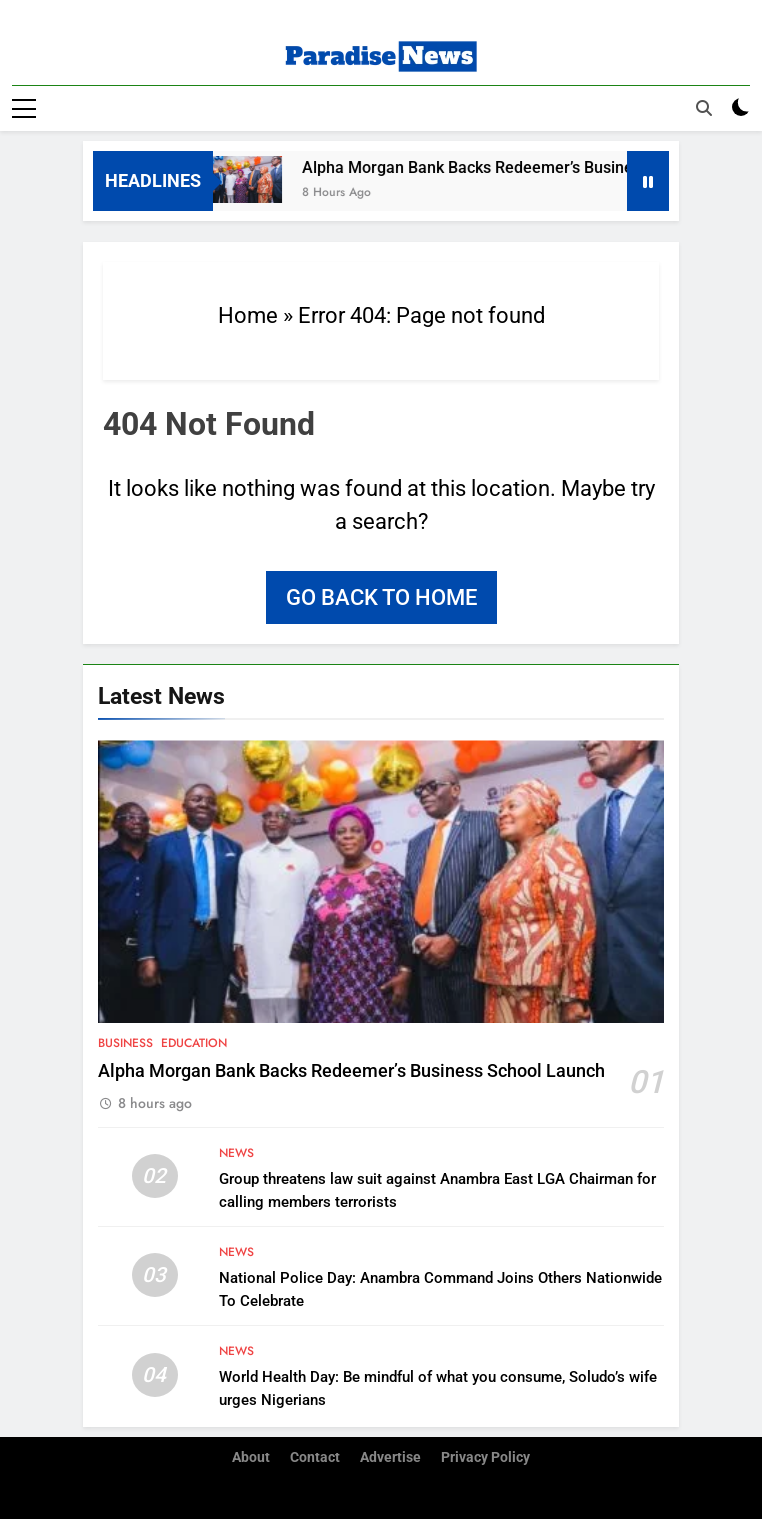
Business (125, 1043)
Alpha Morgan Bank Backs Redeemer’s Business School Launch (351, 1071)
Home (248, 315)
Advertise (390, 1457)
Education (194, 1043)
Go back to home (381, 597)
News (236, 1153)
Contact (315, 1457)
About (251, 1457)
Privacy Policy (485, 1457)
